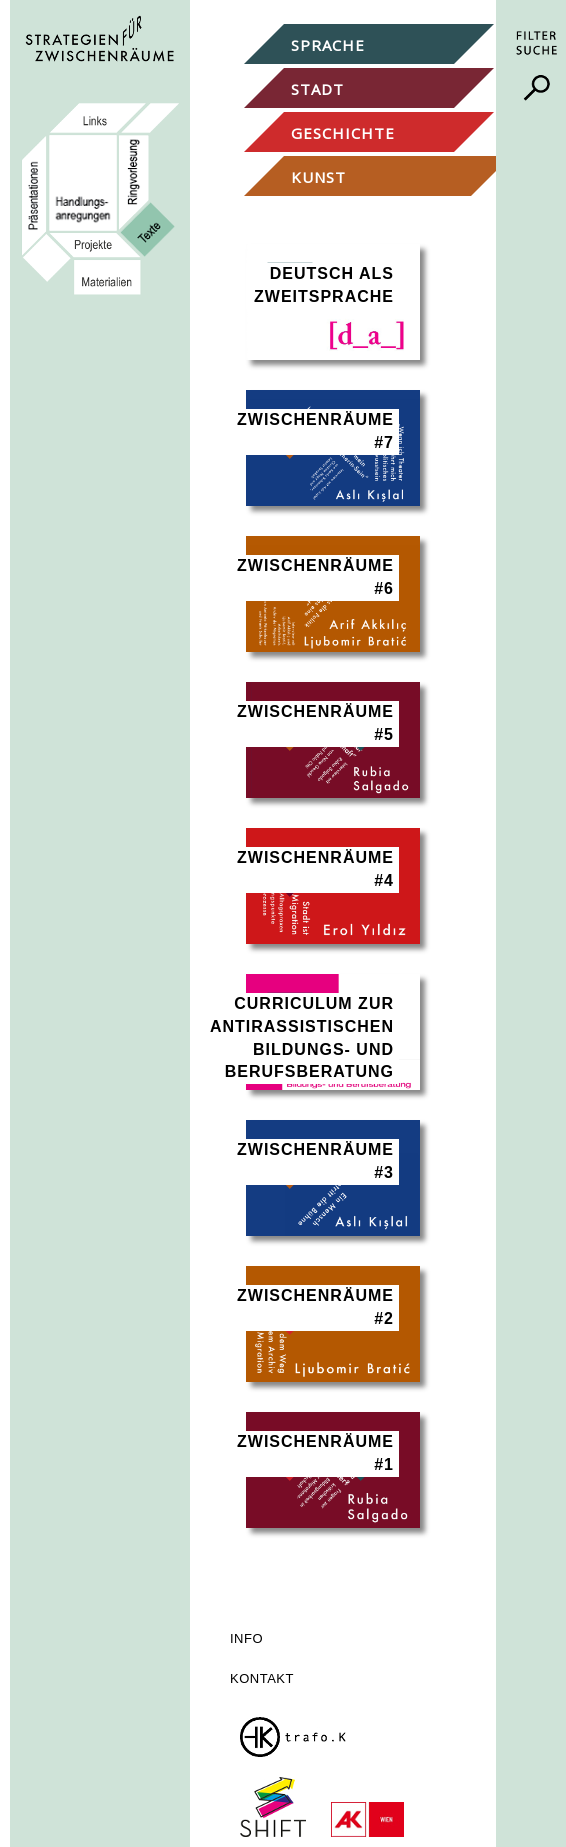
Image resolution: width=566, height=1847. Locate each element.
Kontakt (262, 1678)
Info (246, 1638)
